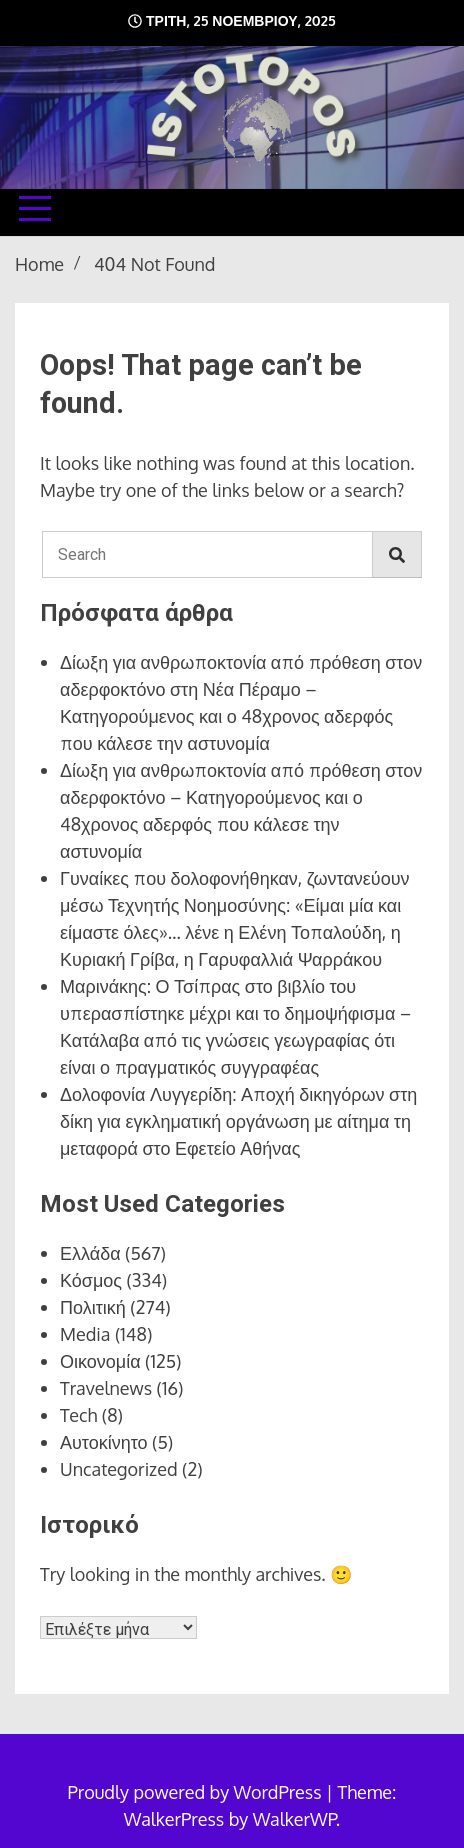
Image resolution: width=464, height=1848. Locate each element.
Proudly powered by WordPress (197, 1792)
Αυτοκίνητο (104, 1442)
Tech (78, 1415)
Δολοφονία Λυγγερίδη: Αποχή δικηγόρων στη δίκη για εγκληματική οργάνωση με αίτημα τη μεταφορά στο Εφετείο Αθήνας (238, 1121)
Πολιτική (93, 1307)
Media (85, 1334)
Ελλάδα (90, 1253)
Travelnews (106, 1388)
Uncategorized (119, 1469)
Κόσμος (91, 1280)
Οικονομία (100, 1361)
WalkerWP (294, 1819)
